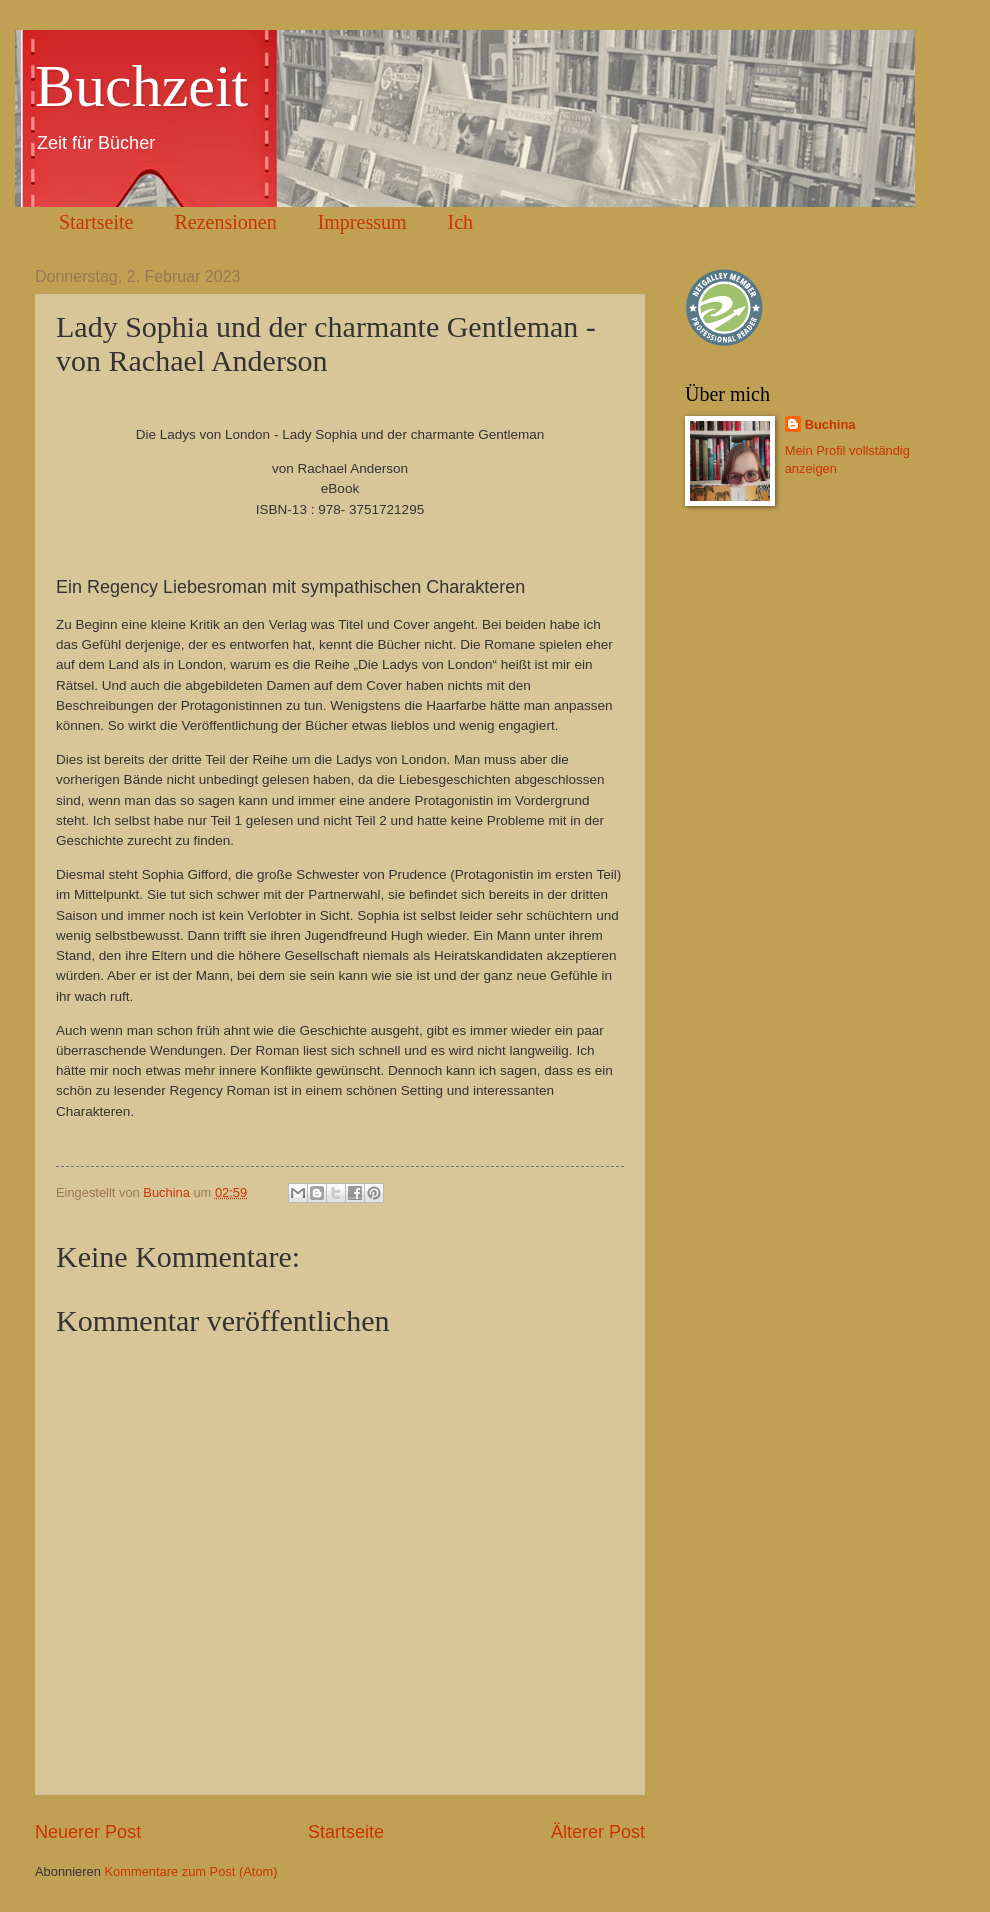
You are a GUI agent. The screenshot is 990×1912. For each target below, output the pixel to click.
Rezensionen (225, 222)
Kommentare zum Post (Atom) (190, 1871)
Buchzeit (141, 86)
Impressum (362, 222)
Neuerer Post (88, 1832)
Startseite (96, 222)
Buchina (830, 424)
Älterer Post (598, 1832)
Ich (461, 222)
